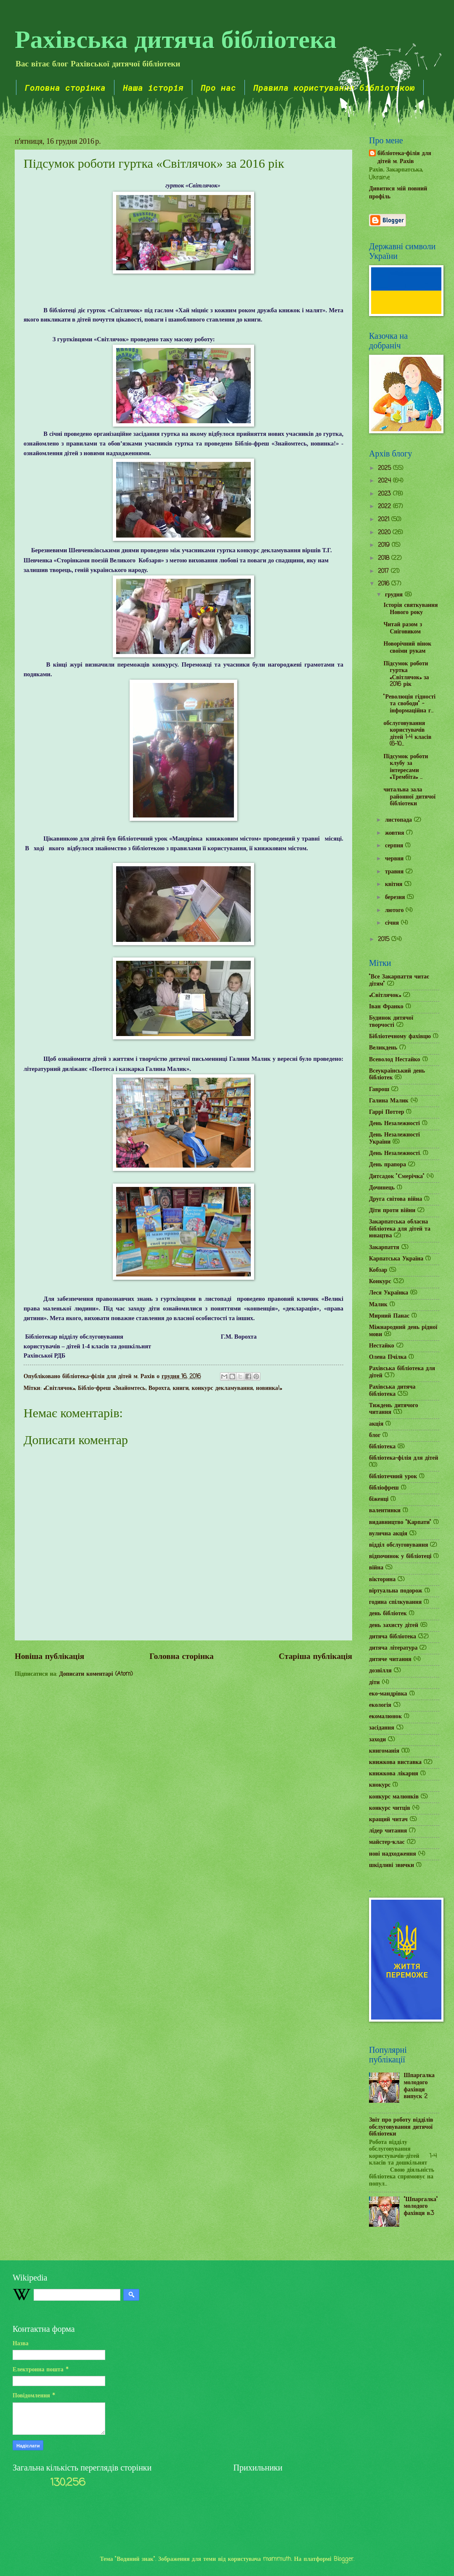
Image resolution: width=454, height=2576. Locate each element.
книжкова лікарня (393, 1773)
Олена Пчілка (387, 1357)
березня (396, 897)
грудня (395, 595)
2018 (384, 558)
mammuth (277, 2559)
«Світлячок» (59, 1388)
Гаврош (379, 1089)
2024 (385, 481)
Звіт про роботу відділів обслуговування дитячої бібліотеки (401, 2127)
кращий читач (388, 1819)
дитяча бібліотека (392, 1636)
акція (376, 1424)
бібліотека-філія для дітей (403, 1458)
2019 (385, 545)
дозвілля (380, 1670)
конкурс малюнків (394, 1797)
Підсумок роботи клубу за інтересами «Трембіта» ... (405, 767)
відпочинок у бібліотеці (400, 1556)
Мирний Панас (389, 1316)
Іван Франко (386, 1006)
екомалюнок (385, 1716)
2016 (384, 584)
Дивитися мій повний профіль (398, 193)
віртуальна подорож (395, 1591)
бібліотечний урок (393, 1476)
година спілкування (395, 1602)
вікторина (382, 1579)
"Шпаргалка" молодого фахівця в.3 (421, 2206)
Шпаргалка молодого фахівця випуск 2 (419, 2086)
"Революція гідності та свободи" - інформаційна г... (409, 704)
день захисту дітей (393, 1625)
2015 (384, 939)
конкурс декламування (222, 1388)
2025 (385, 468)
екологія (380, 1705)
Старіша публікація (315, 1657)
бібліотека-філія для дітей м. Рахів (404, 158)
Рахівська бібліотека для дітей (402, 1372)
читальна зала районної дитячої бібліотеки (409, 797)
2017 (384, 571)
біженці (378, 1499)
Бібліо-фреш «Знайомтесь (112, 1388)
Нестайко (381, 1346)
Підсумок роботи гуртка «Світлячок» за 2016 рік (406, 674)
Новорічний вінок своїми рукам (407, 648)
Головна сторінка (65, 87)
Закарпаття (384, 1247)
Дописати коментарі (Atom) (96, 1674)
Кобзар (378, 1270)
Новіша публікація (49, 1657)
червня (395, 858)
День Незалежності (394, 1123)
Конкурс (380, 1281)
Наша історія (153, 87)
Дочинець (382, 1188)
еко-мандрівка (388, 1694)
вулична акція (388, 1533)
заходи (377, 1739)
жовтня (395, 833)
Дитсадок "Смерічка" (397, 1176)
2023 (385, 494)
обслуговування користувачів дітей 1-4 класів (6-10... (407, 734)
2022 (385, 506)
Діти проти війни (392, 1210)
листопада (399, 820)
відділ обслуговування (398, 1545)
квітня (394, 884)
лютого (395, 910)
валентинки (385, 1510)
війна (376, 1568)
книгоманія (384, 1751)
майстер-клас (387, 1842)
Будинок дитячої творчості (391, 1022)
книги (181, 1388)
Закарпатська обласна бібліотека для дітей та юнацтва (399, 1229)
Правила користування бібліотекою (334, 87)
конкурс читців (389, 1808)
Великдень (383, 1048)
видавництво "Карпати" (400, 1522)
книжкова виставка (395, 1762)
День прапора (387, 1164)
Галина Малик (389, 1101)
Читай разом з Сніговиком (402, 628)
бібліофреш (384, 1488)
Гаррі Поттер (386, 1112)
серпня (395, 845)
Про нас (218, 87)
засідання (381, 1728)
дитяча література (393, 1648)
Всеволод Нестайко (394, 1059)
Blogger (343, 2559)
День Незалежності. (395, 1153)
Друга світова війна (395, 1199)
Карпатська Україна (396, 1259)
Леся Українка (388, 1293)
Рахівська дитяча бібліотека (176, 38)
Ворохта (159, 1388)
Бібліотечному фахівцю (400, 1036)
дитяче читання (390, 1659)
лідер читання (388, 1831)
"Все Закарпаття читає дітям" (399, 981)
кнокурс (379, 1785)
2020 (385, 532)
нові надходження (392, 1854)
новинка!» (269, 1388)
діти (374, 1682)
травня (395, 871)
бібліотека (382, 1446)
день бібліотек (388, 1613)
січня (393, 923)
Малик (378, 1304)
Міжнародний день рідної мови (403, 1331)
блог (374, 1435)
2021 (384, 519)
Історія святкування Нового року (410, 609)
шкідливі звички (391, 1865)
